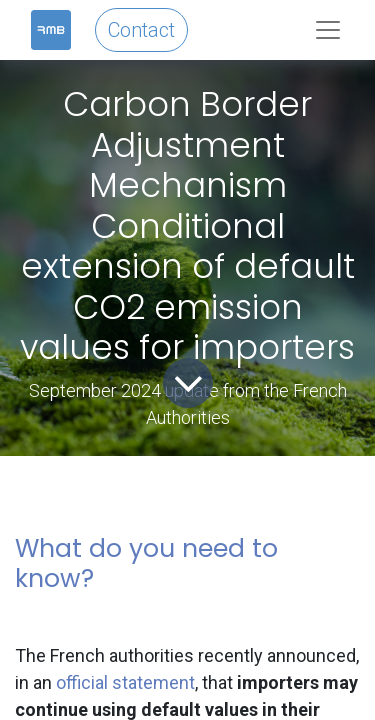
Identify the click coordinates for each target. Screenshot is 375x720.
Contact (141, 30)
